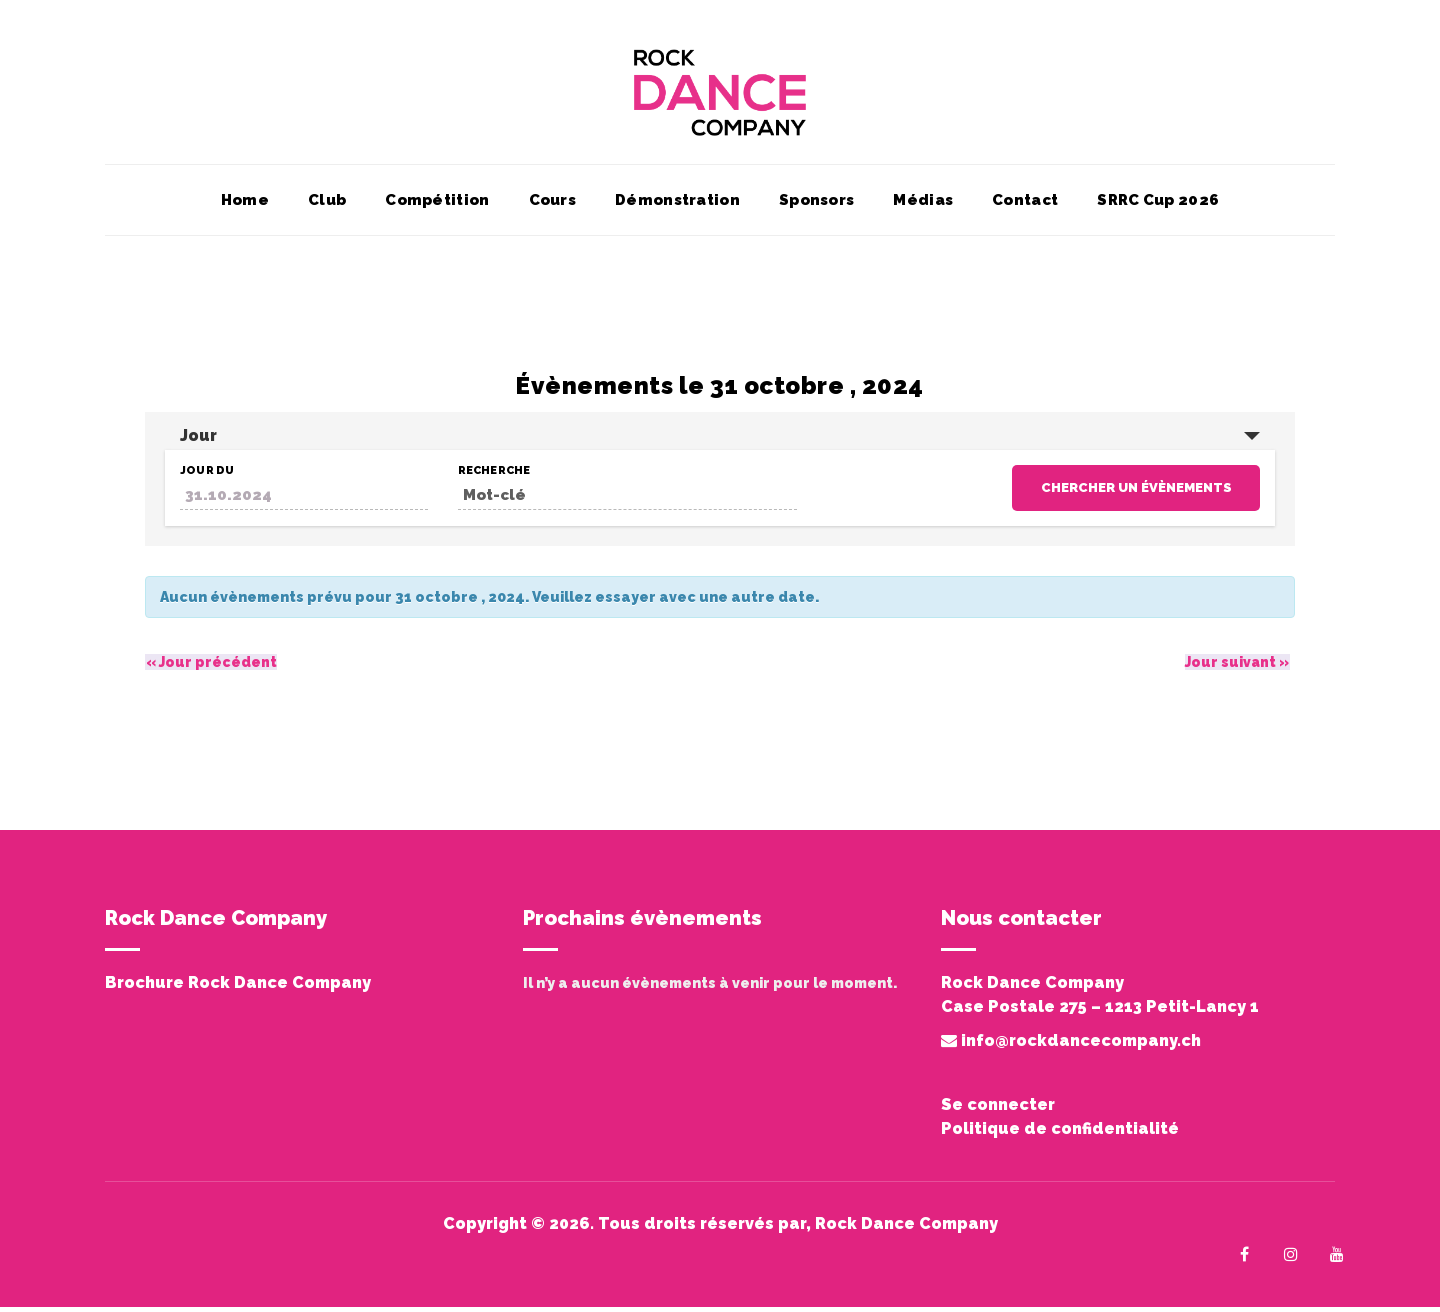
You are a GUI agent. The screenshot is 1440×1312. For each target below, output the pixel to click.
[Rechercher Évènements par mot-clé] (628, 500)
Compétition (437, 205)
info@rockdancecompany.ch (1071, 1045)
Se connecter (998, 1109)
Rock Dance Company (906, 1228)
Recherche (494, 475)
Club (327, 205)
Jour (198, 440)
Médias (923, 205)
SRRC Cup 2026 (1158, 205)
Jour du (207, 475)
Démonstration (677, 205)
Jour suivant (1237, 667)
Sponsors (816, 205)
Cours (553, 205)
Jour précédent (211, 667)
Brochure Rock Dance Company (238, 987)
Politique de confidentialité (1060, 1133)
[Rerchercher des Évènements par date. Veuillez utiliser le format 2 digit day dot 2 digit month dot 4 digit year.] (304, 500)
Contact (1025, 205)
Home (245, 205)
